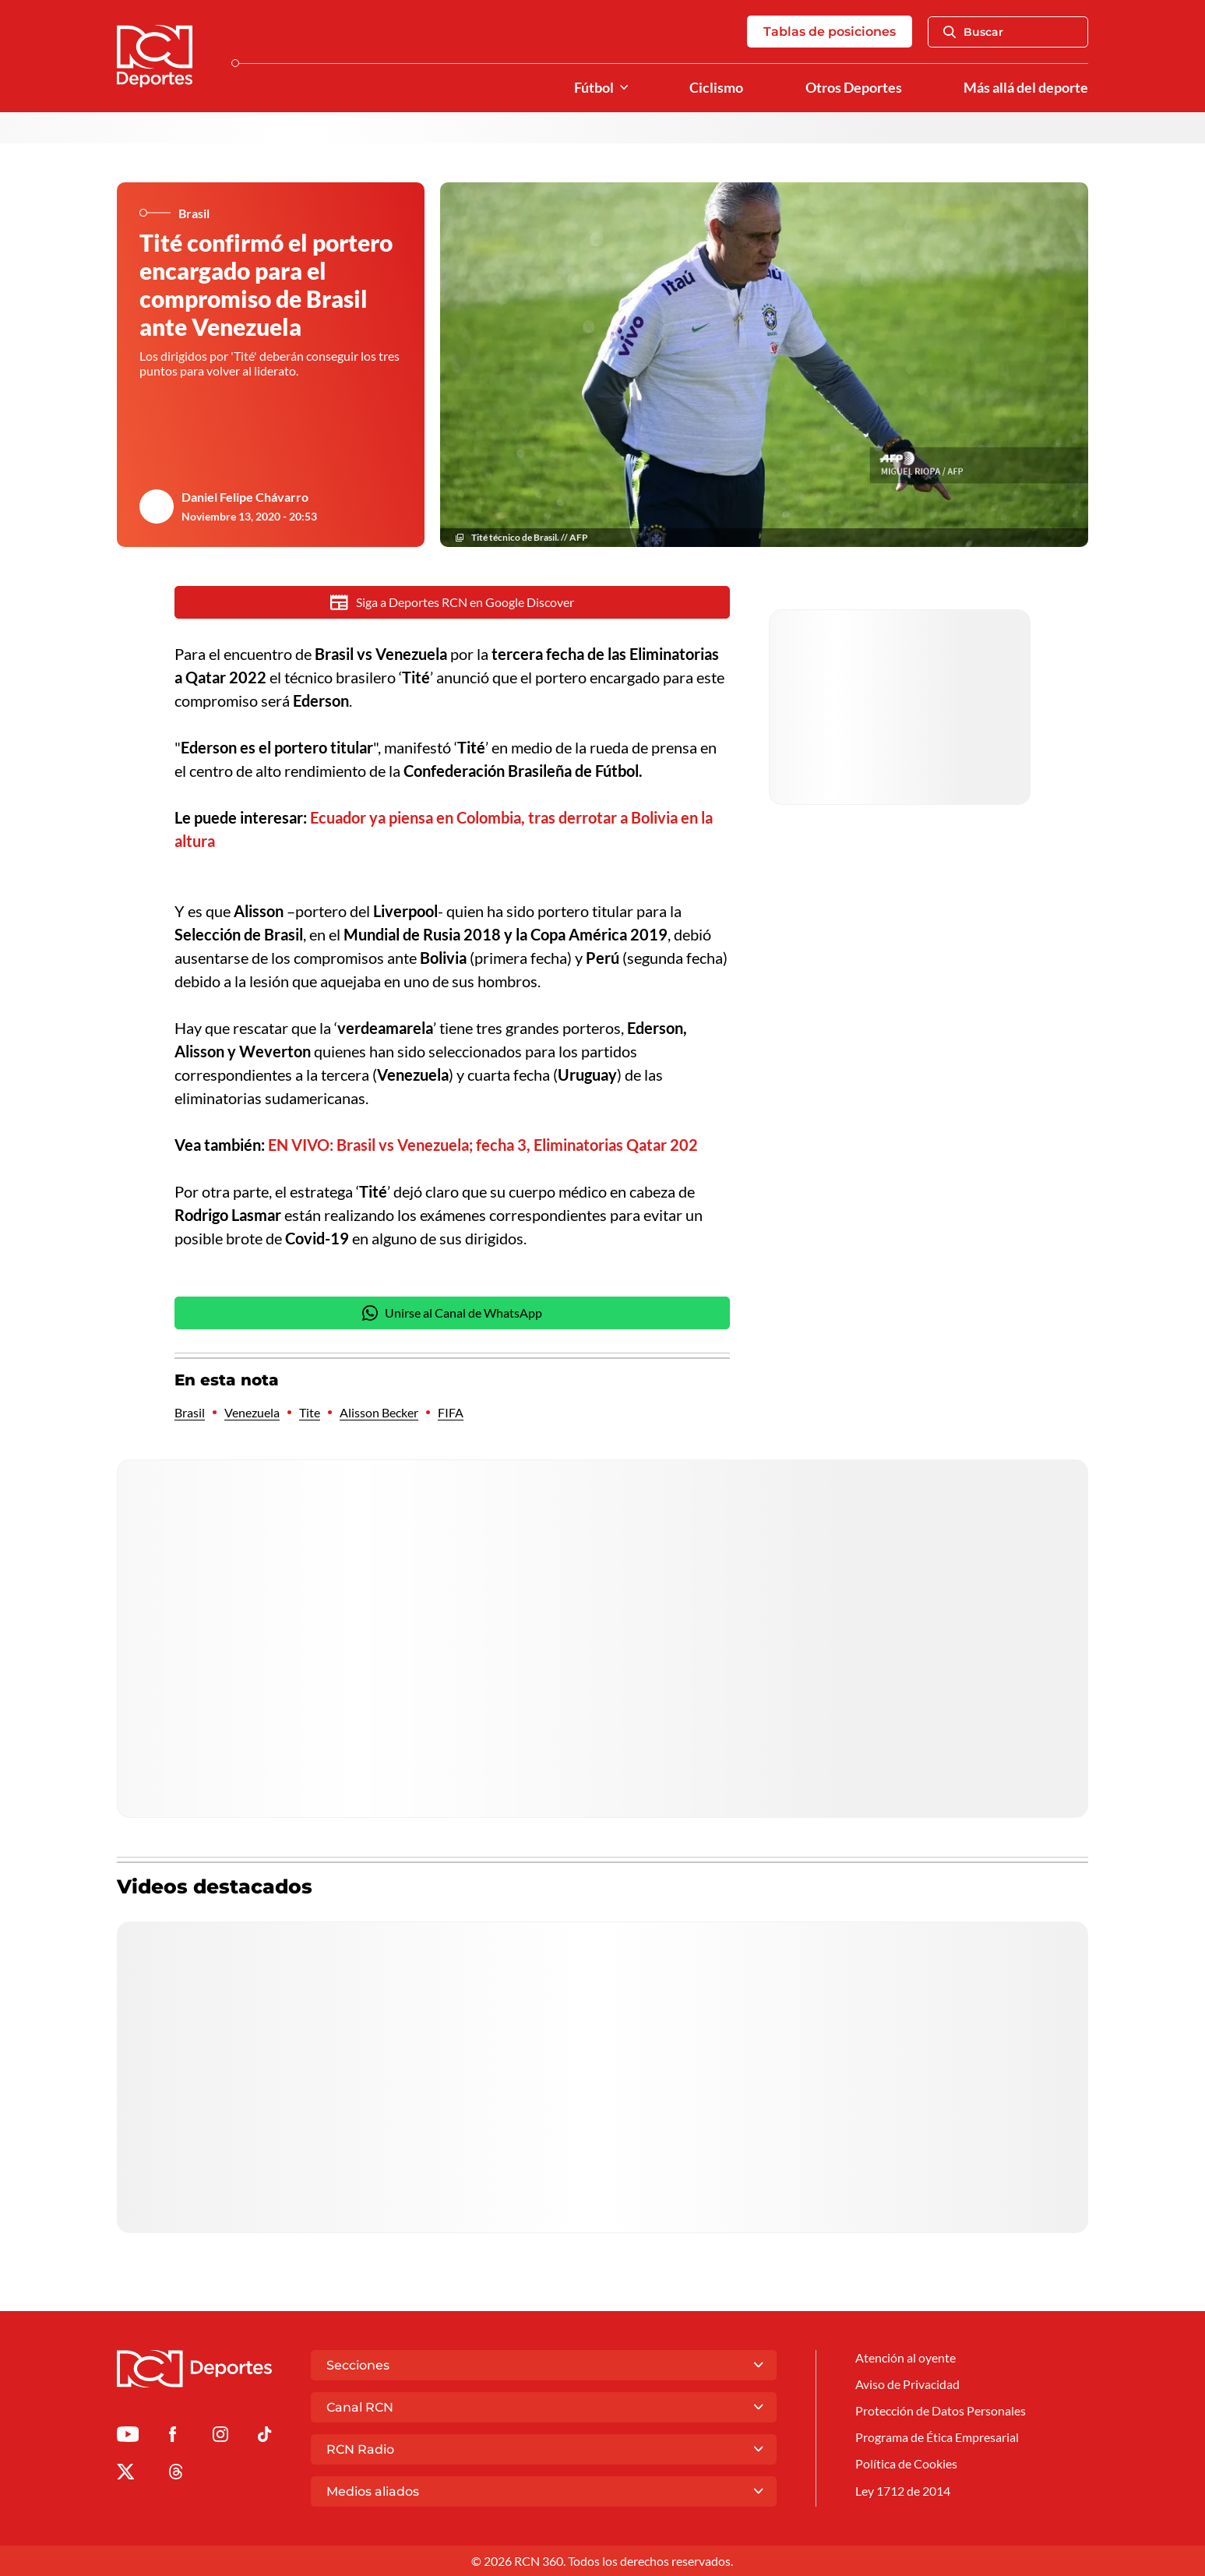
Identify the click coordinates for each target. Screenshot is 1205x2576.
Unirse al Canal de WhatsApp (452, 1313)
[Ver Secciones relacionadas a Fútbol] (624, 88)
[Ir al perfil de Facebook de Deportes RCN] (172, 2437)
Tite (309, 1412)
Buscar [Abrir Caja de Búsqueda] (973, 32)
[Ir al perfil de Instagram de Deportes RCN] (220, 2437)
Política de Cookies (906, 2463)
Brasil (189, 1412)
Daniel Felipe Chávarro (244, 496)
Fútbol (594, 87)
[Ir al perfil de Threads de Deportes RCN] (176, 2474)
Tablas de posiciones (829, 31)
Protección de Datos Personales (940, 2410)
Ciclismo (716, 87)
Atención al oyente (905, 2357)
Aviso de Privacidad (907, 2384)
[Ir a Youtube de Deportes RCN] (128, 2437)
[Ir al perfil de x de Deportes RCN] (125, 2474)
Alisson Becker (379, 1412)
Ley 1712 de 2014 (902, 2490)
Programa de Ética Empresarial (937, 2437)
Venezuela (252, 1412)
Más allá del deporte (1026, 87)
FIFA (450, 1412)
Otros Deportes (853, 87)
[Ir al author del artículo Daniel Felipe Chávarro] (156, 506)
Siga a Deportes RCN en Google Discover (452, 602)
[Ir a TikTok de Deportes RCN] (264, 2437)
